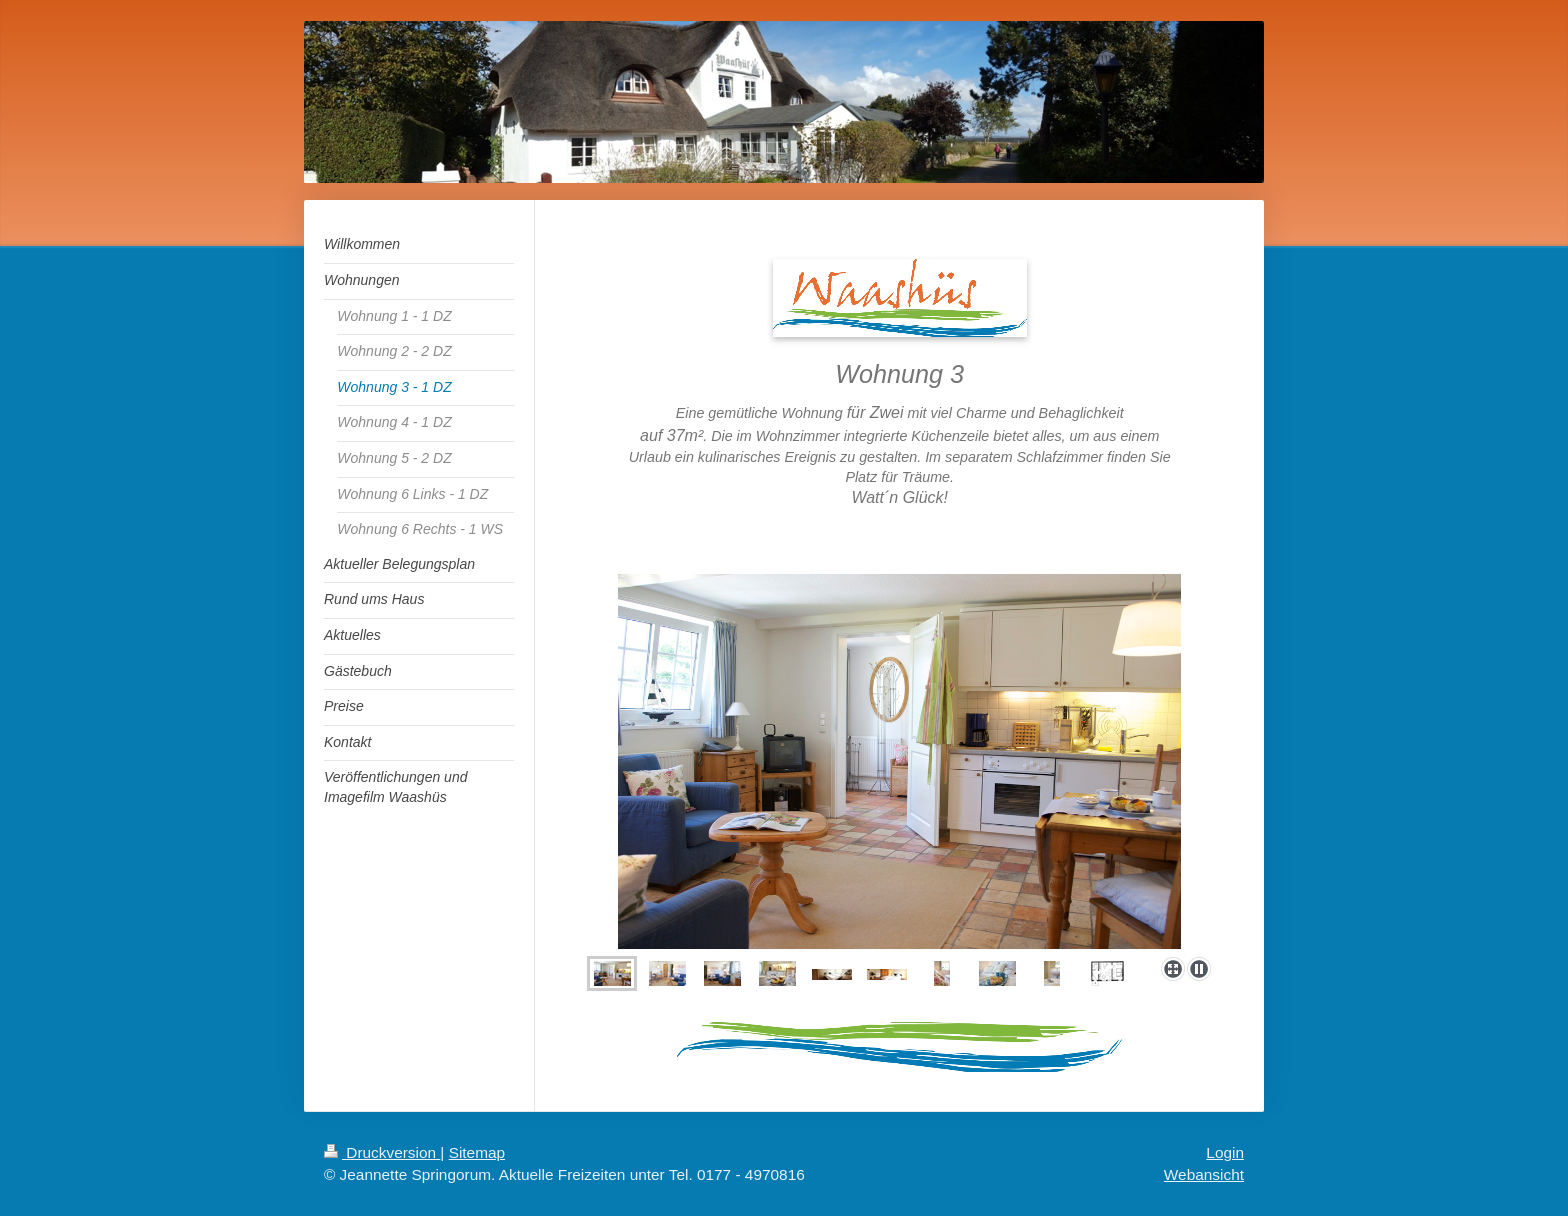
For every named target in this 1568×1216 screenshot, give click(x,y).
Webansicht (1204, 1174)
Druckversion (382, 1152)
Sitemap (477, 1152)
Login (1225, 1152)
